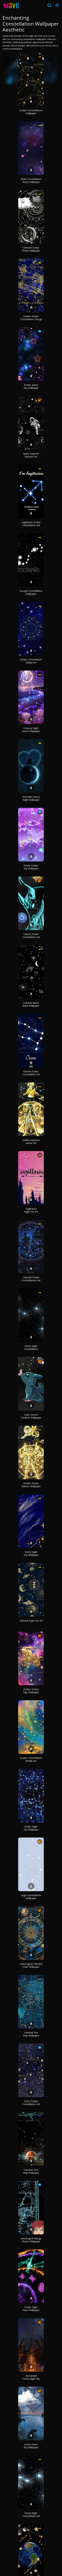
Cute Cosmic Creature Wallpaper (31, 1416)
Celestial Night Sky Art (31, 1620)
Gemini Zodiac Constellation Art (31, 1073)
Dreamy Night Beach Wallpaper (31, 730)
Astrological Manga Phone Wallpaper (31, 2240)
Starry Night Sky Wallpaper (31, 1553)
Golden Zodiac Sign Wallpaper (31, 1691)
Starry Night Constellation (31, 1347)
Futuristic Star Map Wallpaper (31, 2171)
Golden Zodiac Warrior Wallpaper (31, 1485)
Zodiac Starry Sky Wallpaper (31, 386)
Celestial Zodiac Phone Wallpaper (31, 249)
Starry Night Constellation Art (31, 2514)
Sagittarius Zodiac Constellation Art (31, 524)
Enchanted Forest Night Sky (31, 2377)
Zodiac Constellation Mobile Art (31, 1759)
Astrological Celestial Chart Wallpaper (31, 1965)
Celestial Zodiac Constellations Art (31, 1279)
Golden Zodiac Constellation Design (31, 318)
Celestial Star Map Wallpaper (31, 2034)
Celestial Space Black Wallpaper (31, 1004)
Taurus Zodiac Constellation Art (31, 936)
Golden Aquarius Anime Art (31, 1141)
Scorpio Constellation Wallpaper (31, 592)
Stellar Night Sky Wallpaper (31, 1828)
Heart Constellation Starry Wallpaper (31, 180)
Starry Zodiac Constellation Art (31, 2103)
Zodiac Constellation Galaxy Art (31, 661)
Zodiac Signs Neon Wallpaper (31, 2309)
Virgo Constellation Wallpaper (31, 1897)
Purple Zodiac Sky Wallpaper (31, 867)
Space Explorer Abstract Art (31, 455)
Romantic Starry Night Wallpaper (31, 798)
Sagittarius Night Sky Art (31, 1210)
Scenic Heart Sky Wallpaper (31, 2446)
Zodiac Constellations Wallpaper (31, 112)
